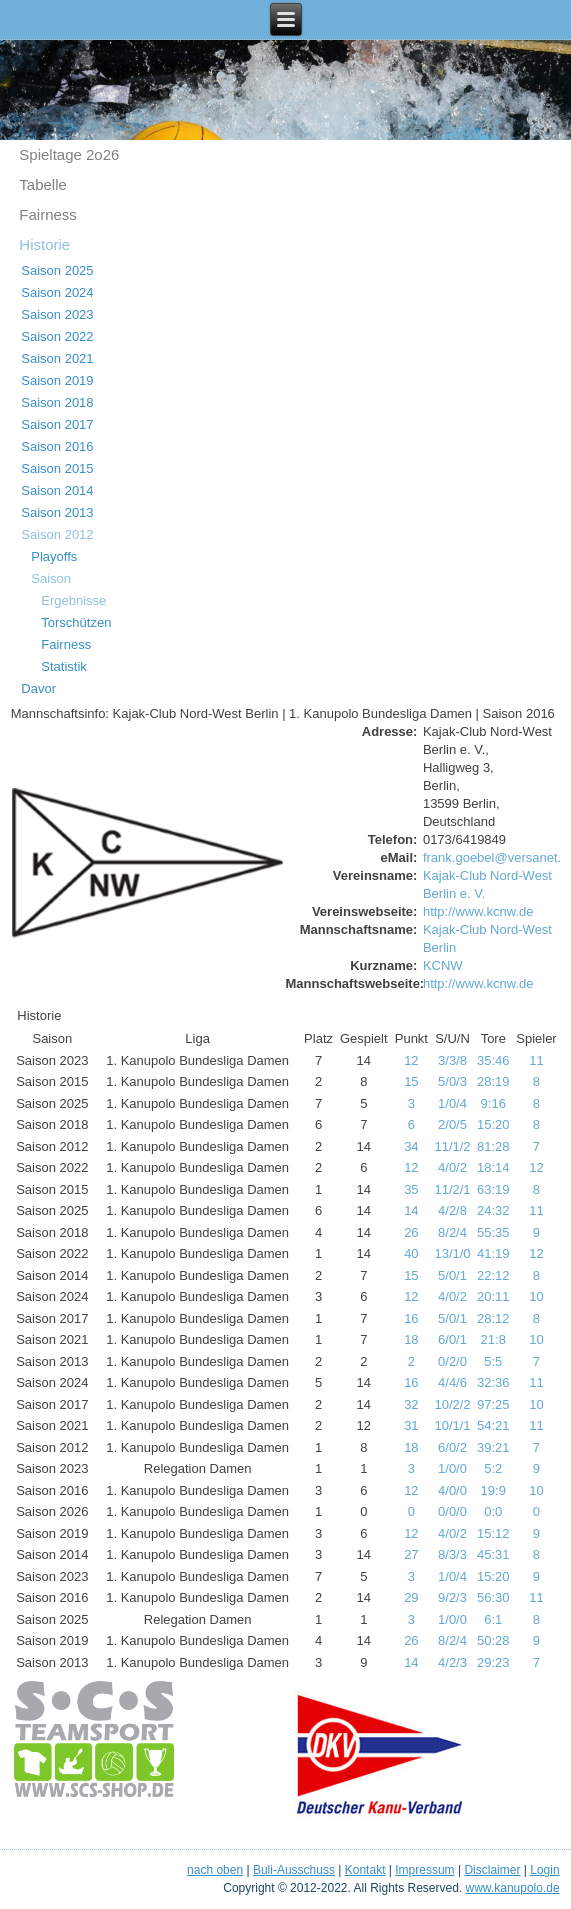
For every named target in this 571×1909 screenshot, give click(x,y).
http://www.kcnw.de (478, 911)
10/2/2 (452, 1404)
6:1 (493, 1619)
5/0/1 (452, 1275)
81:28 (493, 1146)
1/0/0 (452, 1468)
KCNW (443, 965)
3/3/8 (452, 1060)
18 (411, 1339)
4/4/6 (452, 1382)
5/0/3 (452, 1081)
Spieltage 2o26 (69, 154)
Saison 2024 (57, 292)
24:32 (493, 1210)
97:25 (493, 1404)
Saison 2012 (57, 534)
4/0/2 (452, 1167)
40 (411, 1253)
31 (411, 1425)
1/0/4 (452, 1103)
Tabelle (43, 184)
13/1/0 (452, 1253)
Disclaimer (492, 1870)
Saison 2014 (57, 490)
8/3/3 (452, 1554)
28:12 (493, 1318)
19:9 (493, 1490)
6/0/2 (452, 1447)
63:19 (493, 1189)
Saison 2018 (57, 402)
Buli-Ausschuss (294, 1870)
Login (544, 1870)
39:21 (493, 1447)
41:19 (493, 1253)
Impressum (424, 1870)
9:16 (493, 1103)
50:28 (493, 1640)
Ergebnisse (73, 600)
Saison (51, 578)
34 (411, 1146)
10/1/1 (452, 1425)
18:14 (493, 1167)
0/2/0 (452, 1361)
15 (411, 1081)
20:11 (493, 1296)
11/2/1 (452, 1189)
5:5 (493, 1361)
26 (411, 1232)
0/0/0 (452, 1511)
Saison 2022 (57, 336)
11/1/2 (452, 1146)
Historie (44, 244)
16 (411, 1318)
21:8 (493, 1339)
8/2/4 (452, 1232)
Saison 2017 (57, 424)
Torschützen (76, 622)
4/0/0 (452, 1490)
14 (411, 1210)
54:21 (493, 1425)
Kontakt (365, 1870)
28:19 (493, 1081)
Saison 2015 (57, 468)
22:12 (493, 1275)
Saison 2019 (57, 380)
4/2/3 (452, 1662)
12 (411, 1060)
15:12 (493, 1533)
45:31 (493, 1554)
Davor (38, 688)
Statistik (64, 666)
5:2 (493, 1468)
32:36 (493, 1382)
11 (536, 1060)
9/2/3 (452, 1597)
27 (411, 1554)
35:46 (493, 1060)
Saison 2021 (57, 358)
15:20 (493, 1124)
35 (411, 1189)
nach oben (215, 1870)
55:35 (493, 1232)
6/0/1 (452, 1339)
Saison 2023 (57, 314)
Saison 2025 (57, 270)
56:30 (493, 1597)
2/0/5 (452, 1124)
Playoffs (54, 556)
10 (536, 1296)
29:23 (493, 1662)
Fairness (48, 214)
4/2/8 (452, 1210)
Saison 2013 (57, 512)
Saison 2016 (57, 446)
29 (411, 1597)
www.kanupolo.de (513, 1888)
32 (411, 1404)
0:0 (493, 1511)
